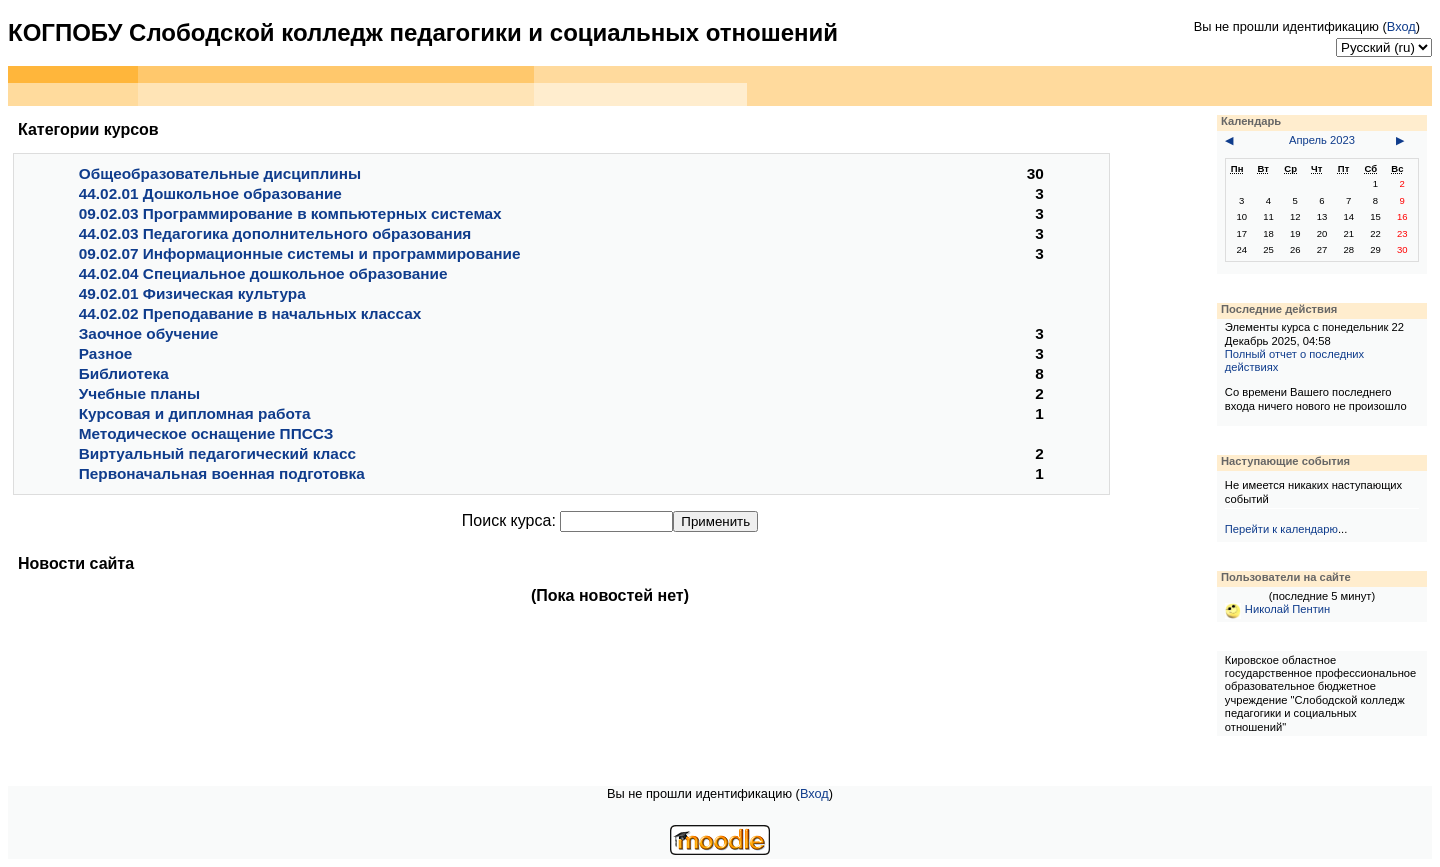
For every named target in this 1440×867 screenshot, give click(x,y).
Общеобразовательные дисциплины (220, 173)
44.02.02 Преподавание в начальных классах (250, 313)
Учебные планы (139, 393)
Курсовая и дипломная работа (195, 413)
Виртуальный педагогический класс (217, 453)
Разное (106, 353)
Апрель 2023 (1322, 140)
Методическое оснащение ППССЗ (206, 433)
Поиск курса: (511, 520)
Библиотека (124, 373)
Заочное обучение (148, 333)
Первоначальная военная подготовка (222, 473)
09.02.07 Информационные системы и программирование (300, 253)
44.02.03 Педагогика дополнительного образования (275, 233)
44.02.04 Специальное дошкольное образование (263, 273)
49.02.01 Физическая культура (192, 293)
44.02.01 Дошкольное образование (210, 193)
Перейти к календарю (1281, 529)
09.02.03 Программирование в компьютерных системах (290, 213)
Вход (1401, 26)
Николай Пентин (1277, 609)
